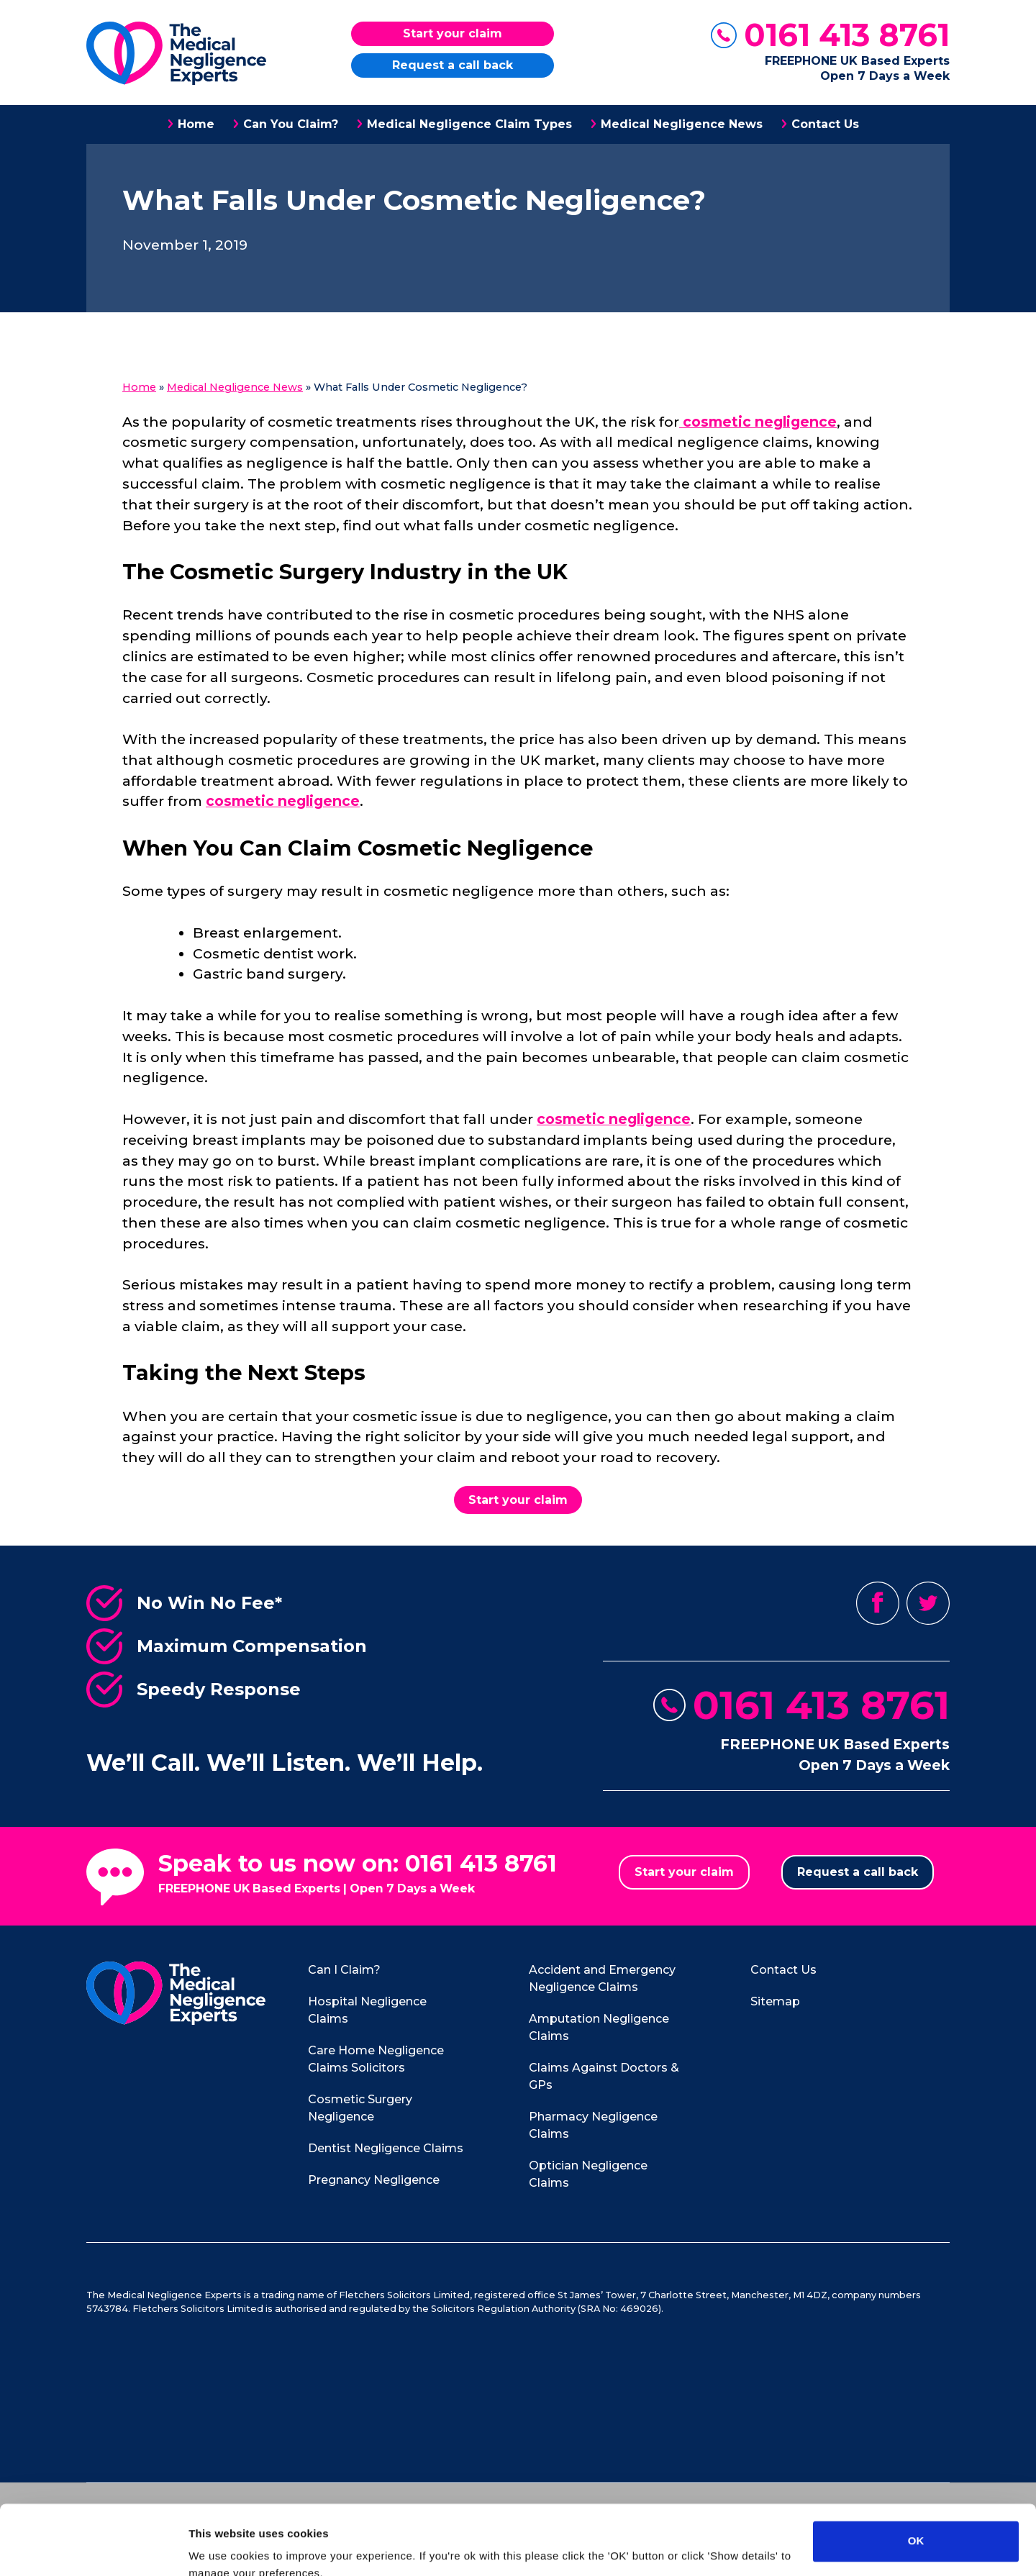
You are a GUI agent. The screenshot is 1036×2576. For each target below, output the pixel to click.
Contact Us (825, 124)
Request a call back (452, 65)
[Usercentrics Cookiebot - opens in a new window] (93, 2548)
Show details (221, 2547)
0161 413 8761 (847, 34)
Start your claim (452, 33)
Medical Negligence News (682, 124)
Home (196, 124)
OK (916, 2476)
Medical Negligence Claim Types (469, 124)
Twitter (928, 1603)
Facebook (877, 1603)
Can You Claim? (290, 124)
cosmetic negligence (758, 421)
